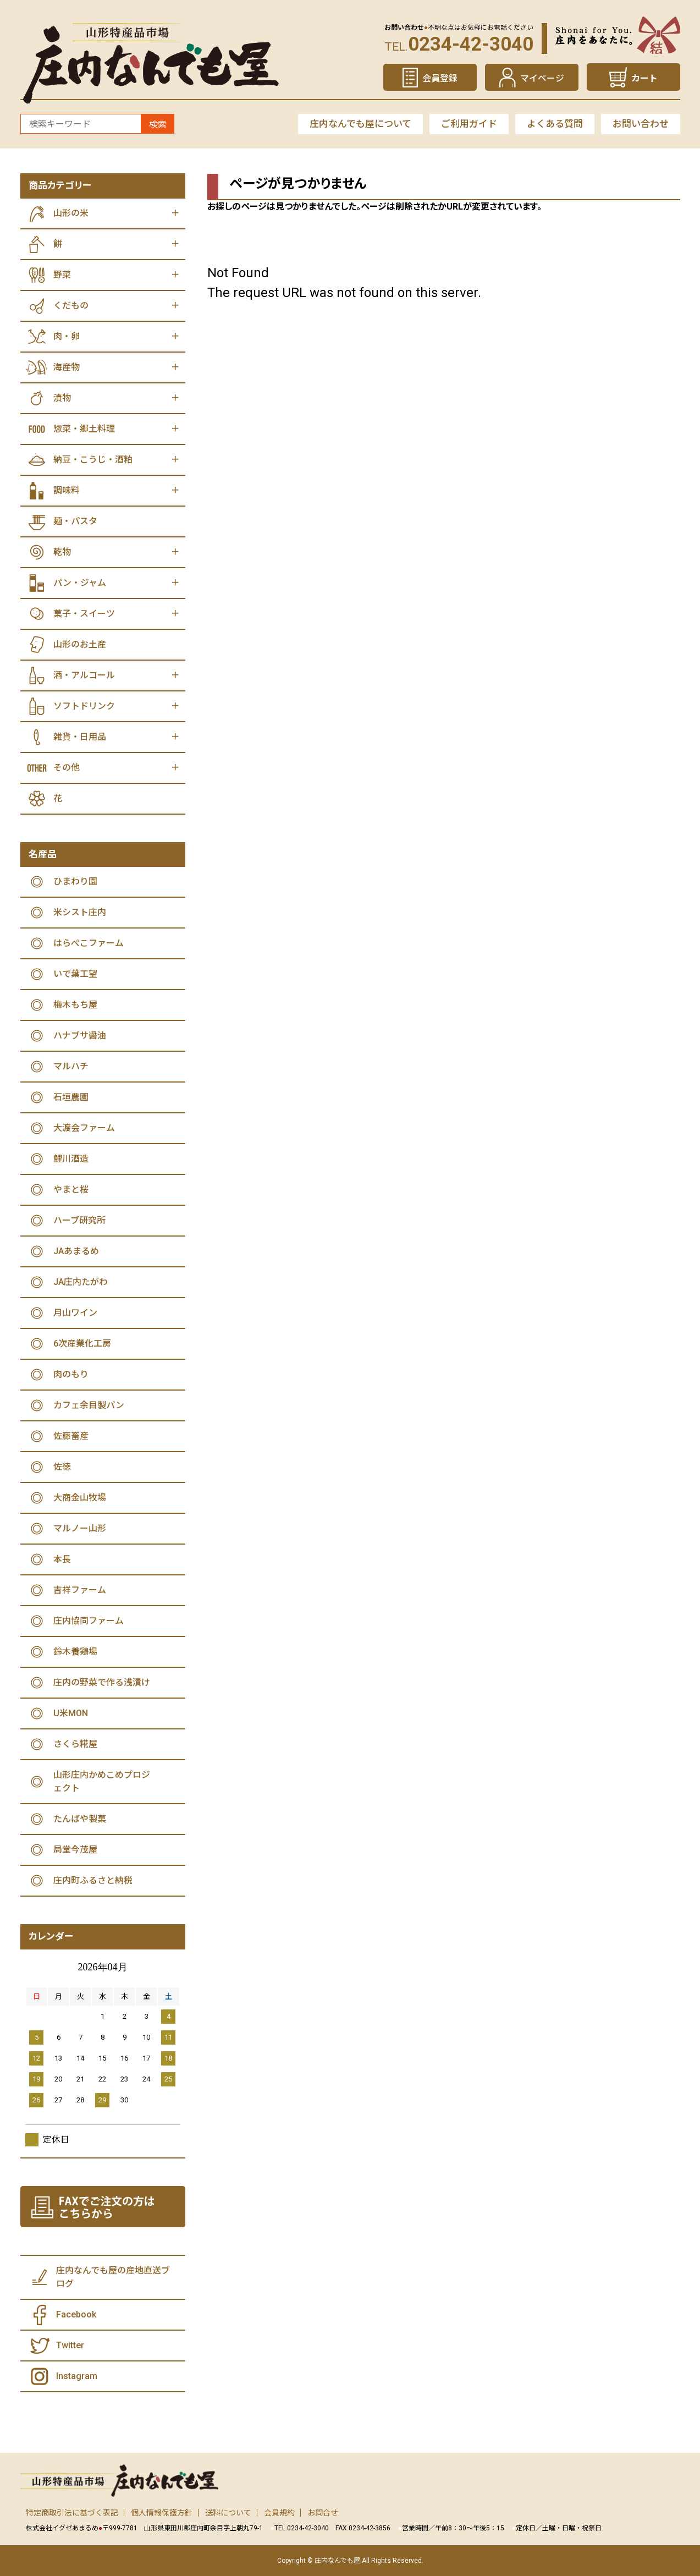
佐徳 (62, 1467)
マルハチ (71, 1066)
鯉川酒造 (71, 1159)
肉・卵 (66, 336)
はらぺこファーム (88, 943)
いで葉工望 (75, 974)
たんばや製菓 (79, 1819)
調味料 (66, 490)
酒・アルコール (84, 675)
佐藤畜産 (71, 1436)
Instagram (76, 2376)
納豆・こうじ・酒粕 (93, 459)
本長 (62, 1559)
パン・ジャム (79, 583)
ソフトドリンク (84, 706)
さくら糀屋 (75, 1744)
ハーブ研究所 (79, 1220)
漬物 (62, 398)
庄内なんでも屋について (360, 123)
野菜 (62, 275)
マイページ (542, 78)
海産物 (66, 367)
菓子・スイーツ (84, 613)
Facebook (76, 2314)
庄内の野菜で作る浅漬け (101, 1682)
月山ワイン (75, 1313)
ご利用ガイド (469, 123)
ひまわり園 (75, 881)
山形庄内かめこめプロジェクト (101, 1781)
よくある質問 (555, 123)
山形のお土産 (79, 644)
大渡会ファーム (84, 1128)
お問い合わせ (641, 123)
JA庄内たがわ (80, 1282)
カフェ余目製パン (88, 1405)
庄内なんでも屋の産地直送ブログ (113, 2277)
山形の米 (71, 213)
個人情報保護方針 (161, 2513)
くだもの (71, 305)
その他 (66, 767)
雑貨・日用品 (79, 737)
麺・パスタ (75, 521)
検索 (158, 124)
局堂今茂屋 (75, 1849)
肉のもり (71, 1374)
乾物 (62, 552)
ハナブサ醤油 (79, 1035)
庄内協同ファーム (88, 1621)
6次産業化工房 (82, 1343)
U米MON (70, 1713)
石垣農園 (71, 1097)
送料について (228, 2513)
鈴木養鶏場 (75, 1651)
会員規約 (279, 2513)
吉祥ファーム (79, 1590)
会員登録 (440, 78)
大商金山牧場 (79, 1497)
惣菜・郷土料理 (84, 429)
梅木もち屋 (75, 1004)
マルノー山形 (79, 1528)
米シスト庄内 (79, 912)
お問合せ (322, 2513)
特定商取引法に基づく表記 (72, 2513)
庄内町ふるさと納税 (93, 1880)
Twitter (70, 2345)
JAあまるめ (76, 1251)
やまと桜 (71, 1189)
